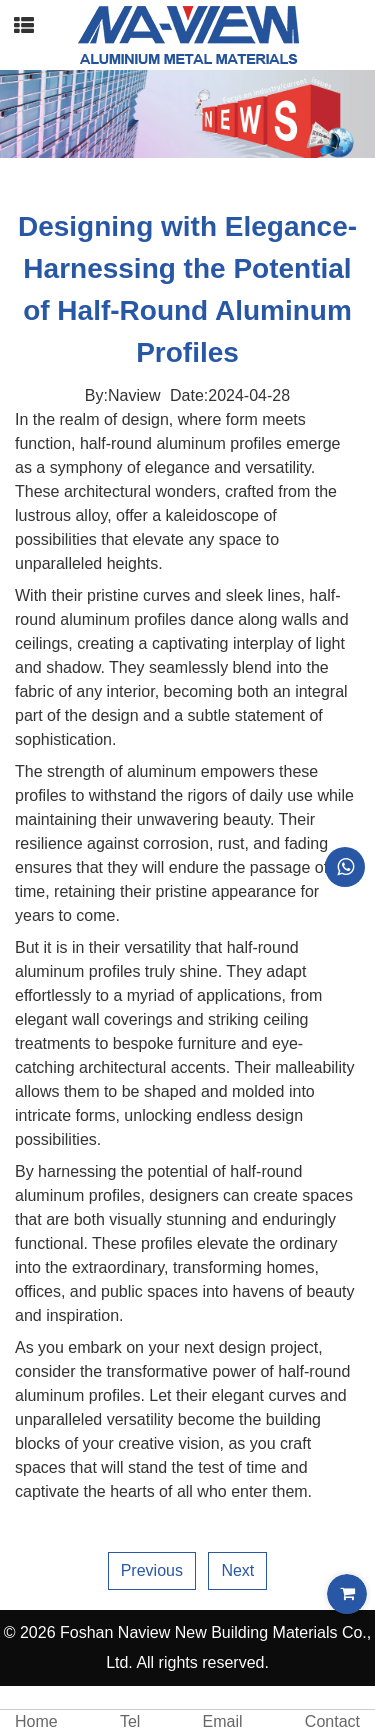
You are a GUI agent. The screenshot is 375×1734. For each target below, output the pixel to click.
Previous (152, 1570)
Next (237, 1570)
